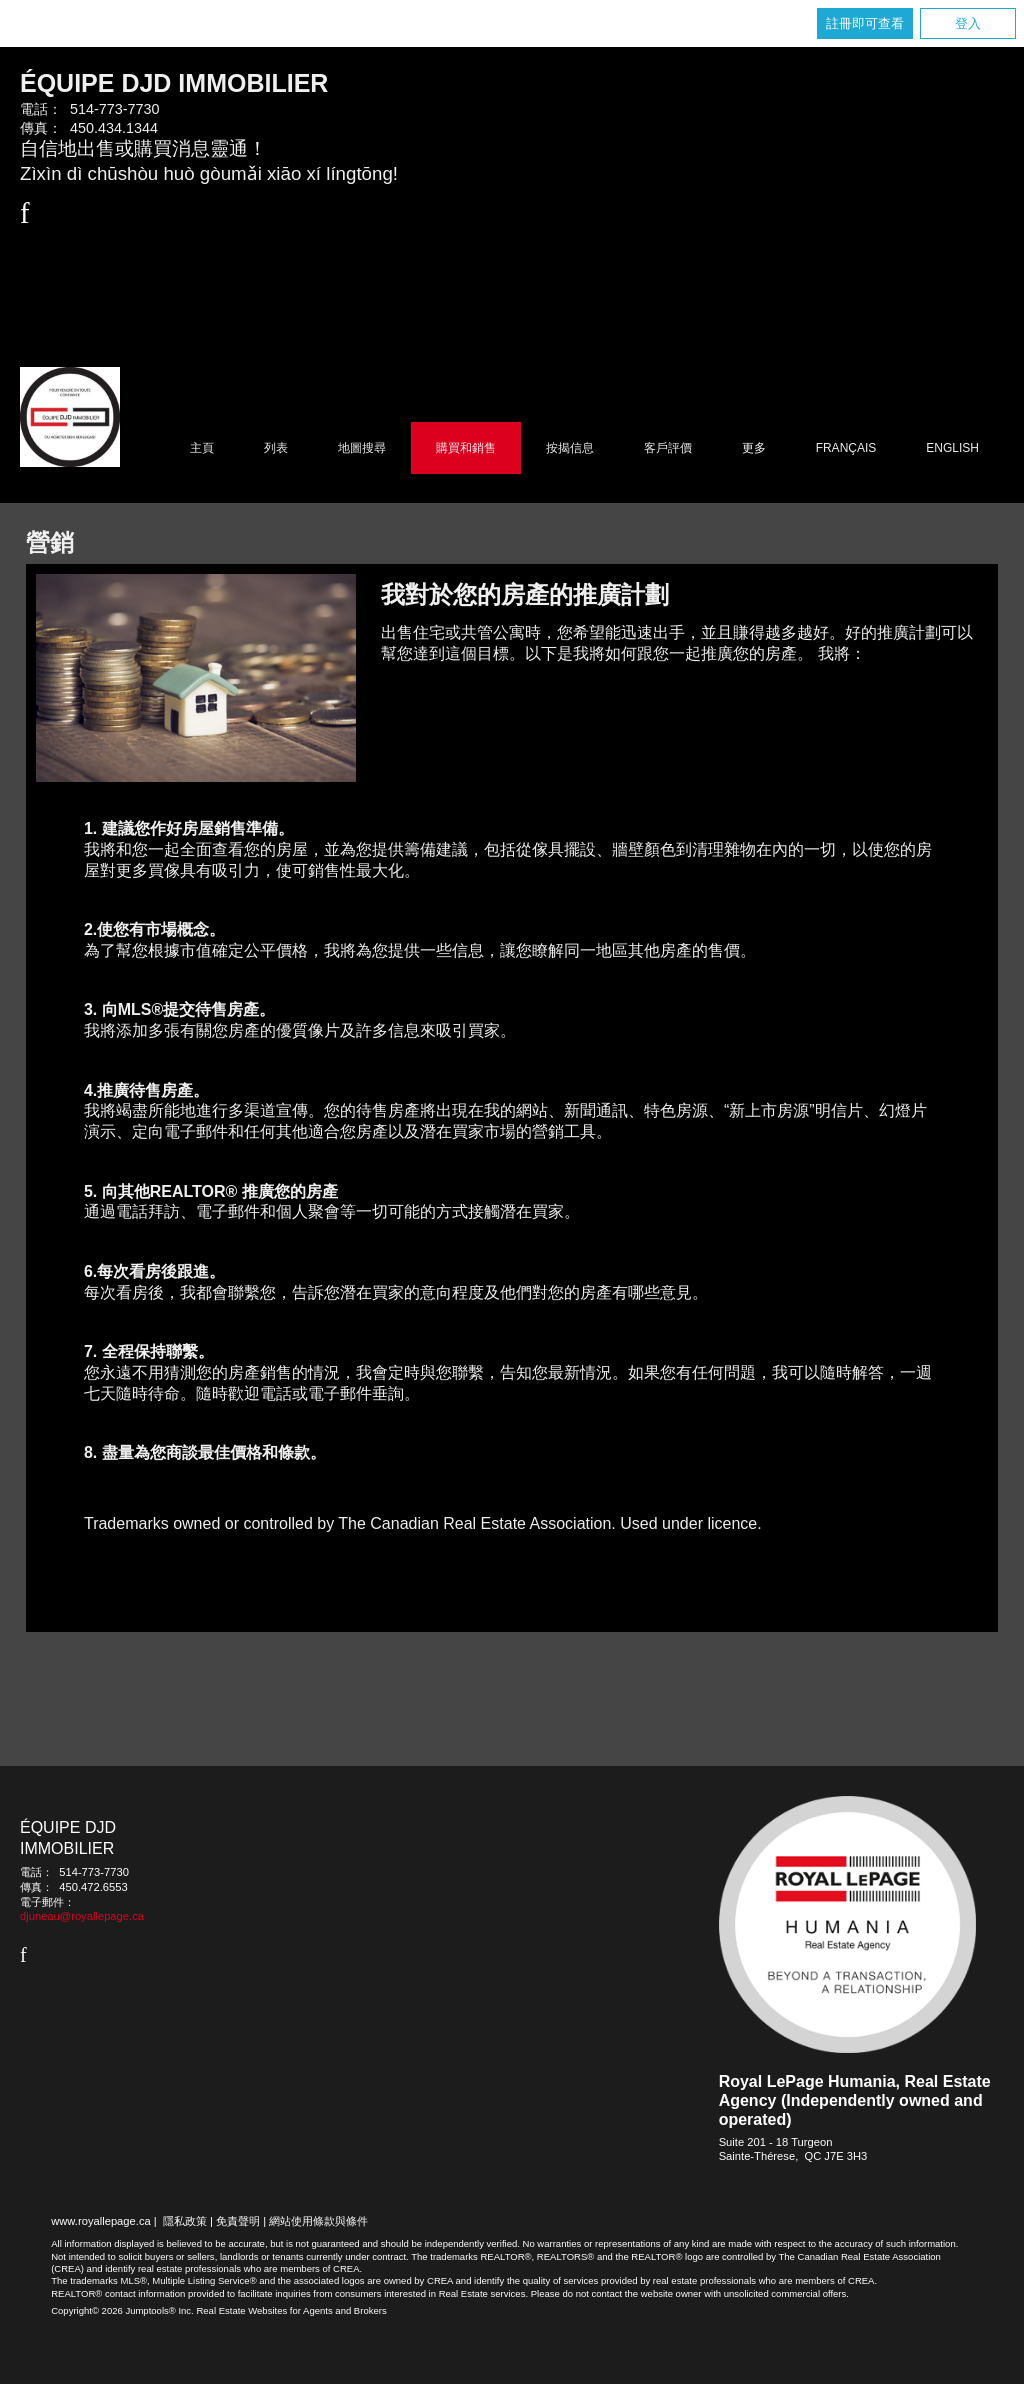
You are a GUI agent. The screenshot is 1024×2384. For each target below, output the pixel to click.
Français (846, 448)
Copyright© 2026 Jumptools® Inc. (122, 2310)
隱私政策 (185, 2221)
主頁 (202, 448)
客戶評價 (668, 448)
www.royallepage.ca (101, 2221)
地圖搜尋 (362, 448)
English (952, 448)
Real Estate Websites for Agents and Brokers (291, 2310)
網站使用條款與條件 (318, 2221)
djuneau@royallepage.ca (82, 1916)
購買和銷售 (466, 448)
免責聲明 (238, 2221)
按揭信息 (570, 448)
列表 (276, 448)
